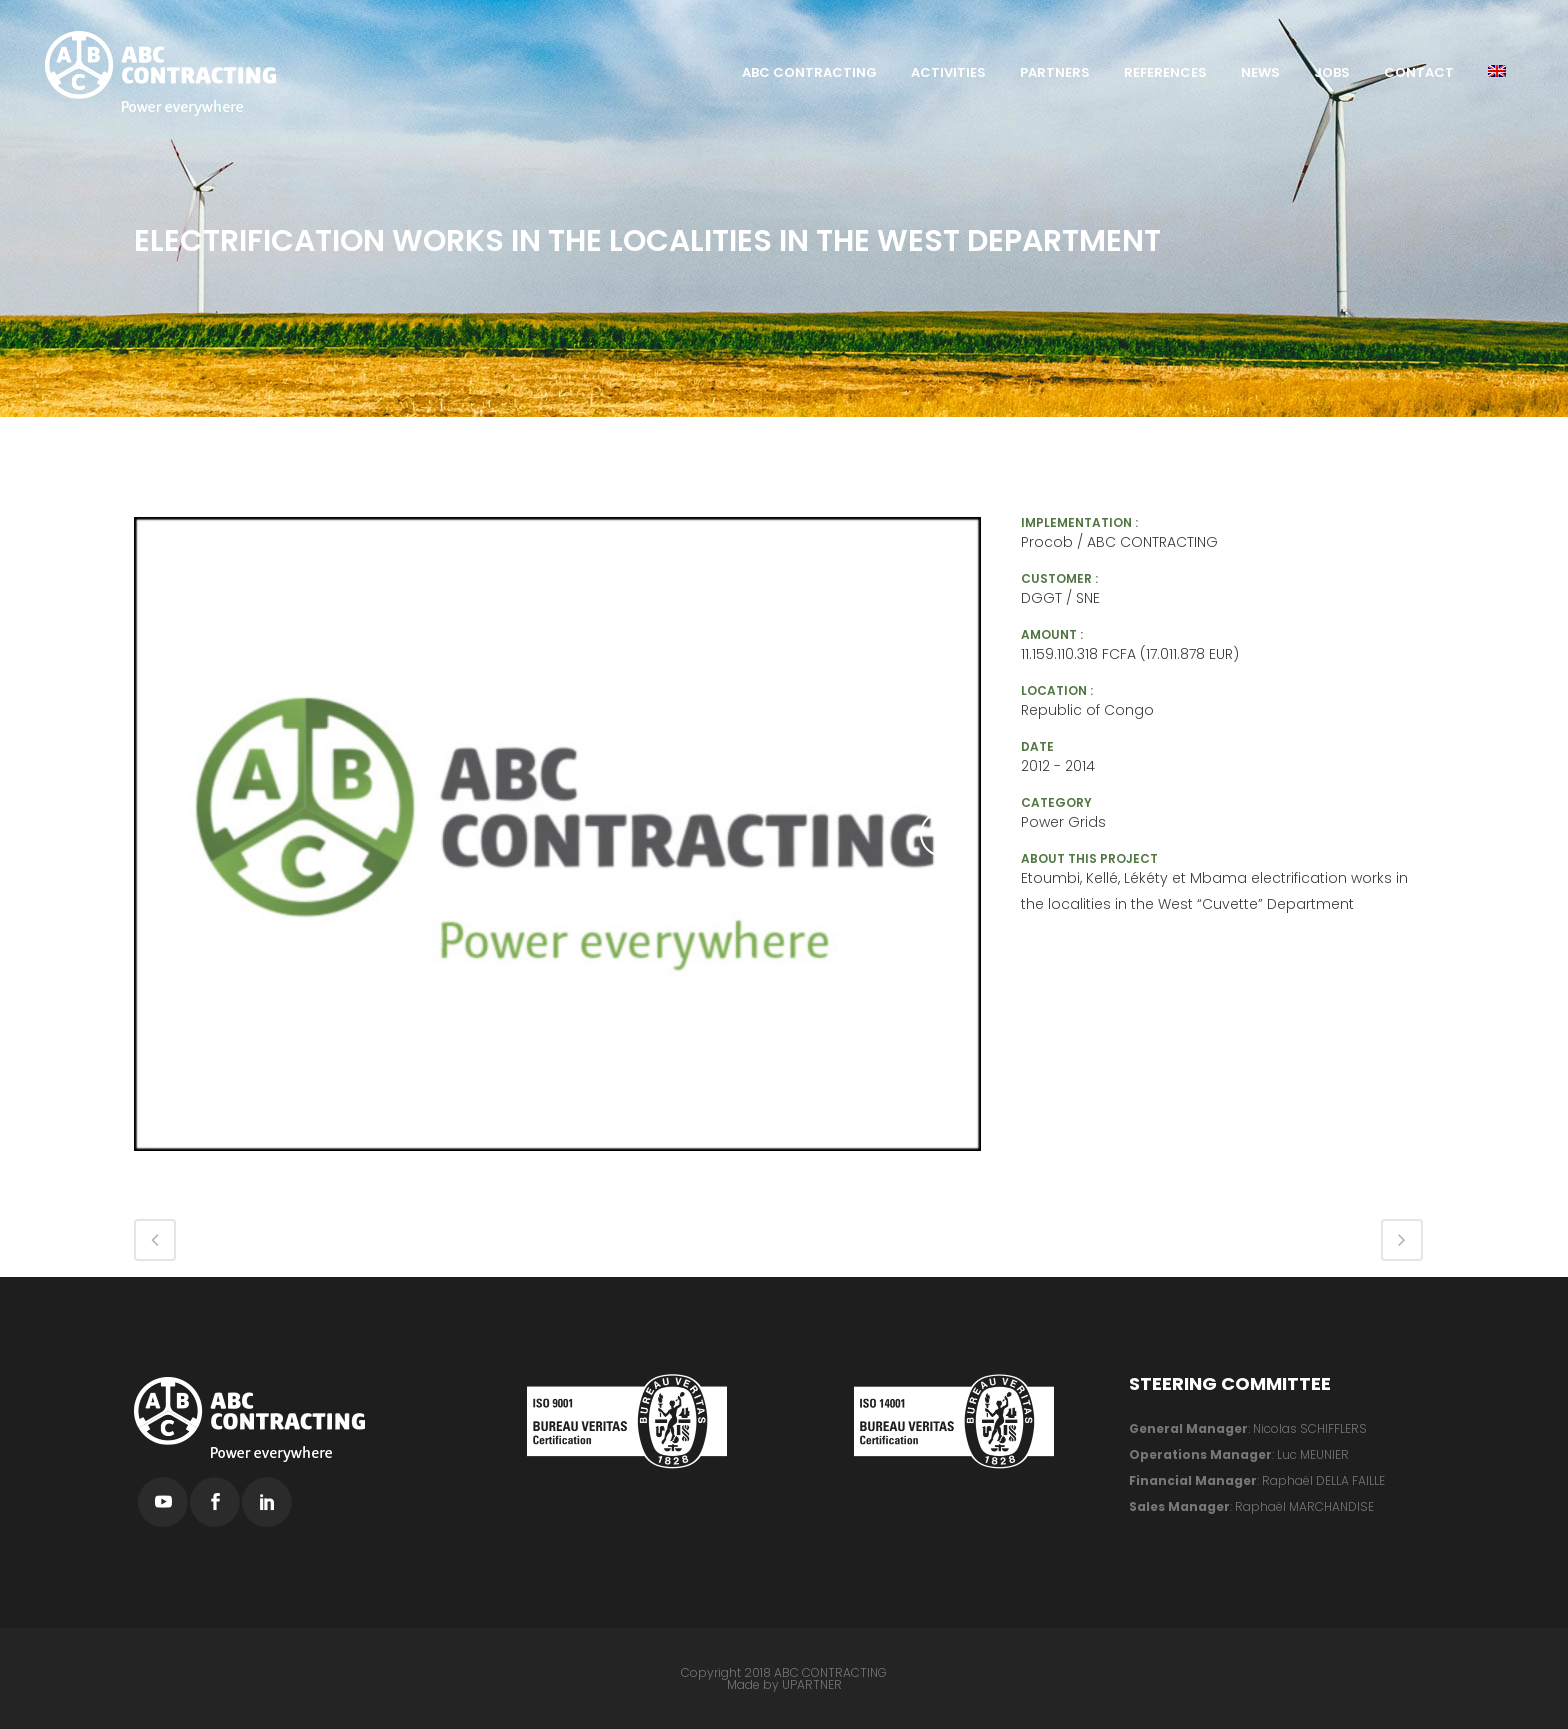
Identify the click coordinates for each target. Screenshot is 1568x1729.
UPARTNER (812, 1684)
